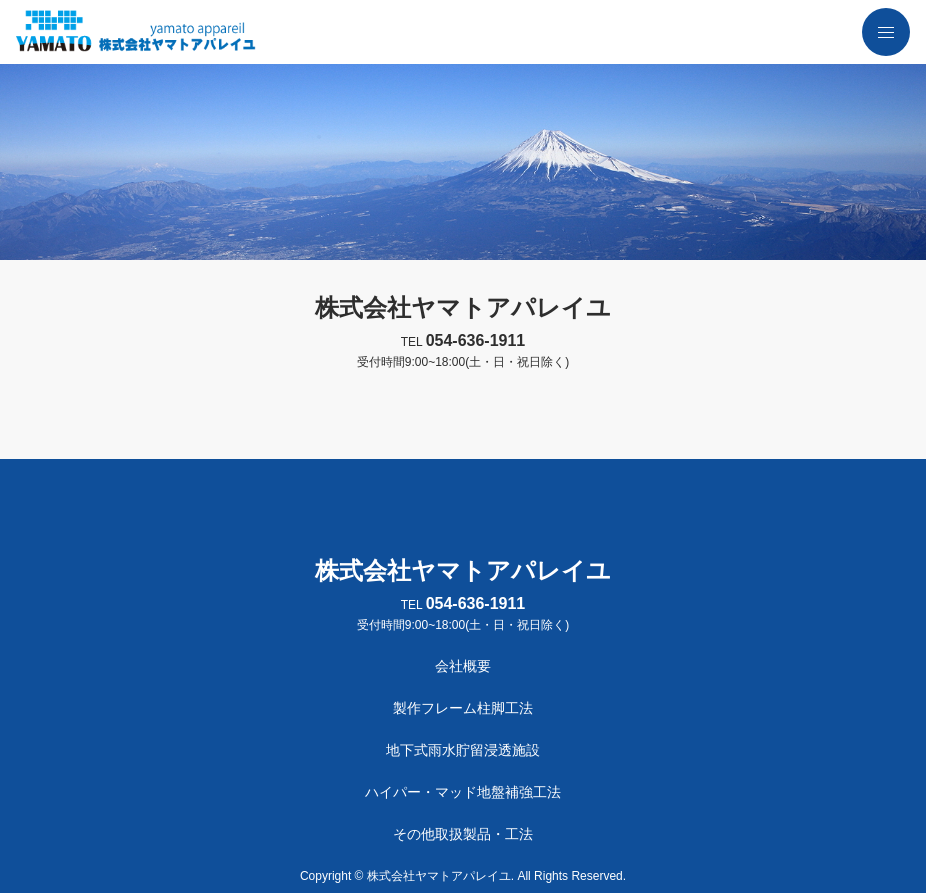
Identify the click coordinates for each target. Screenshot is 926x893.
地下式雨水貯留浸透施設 (463, 750)
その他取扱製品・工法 (463, 834)
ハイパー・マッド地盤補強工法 (463, 792)
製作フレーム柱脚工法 (463, 708)
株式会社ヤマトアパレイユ (463, 307)
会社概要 (463, 666)
